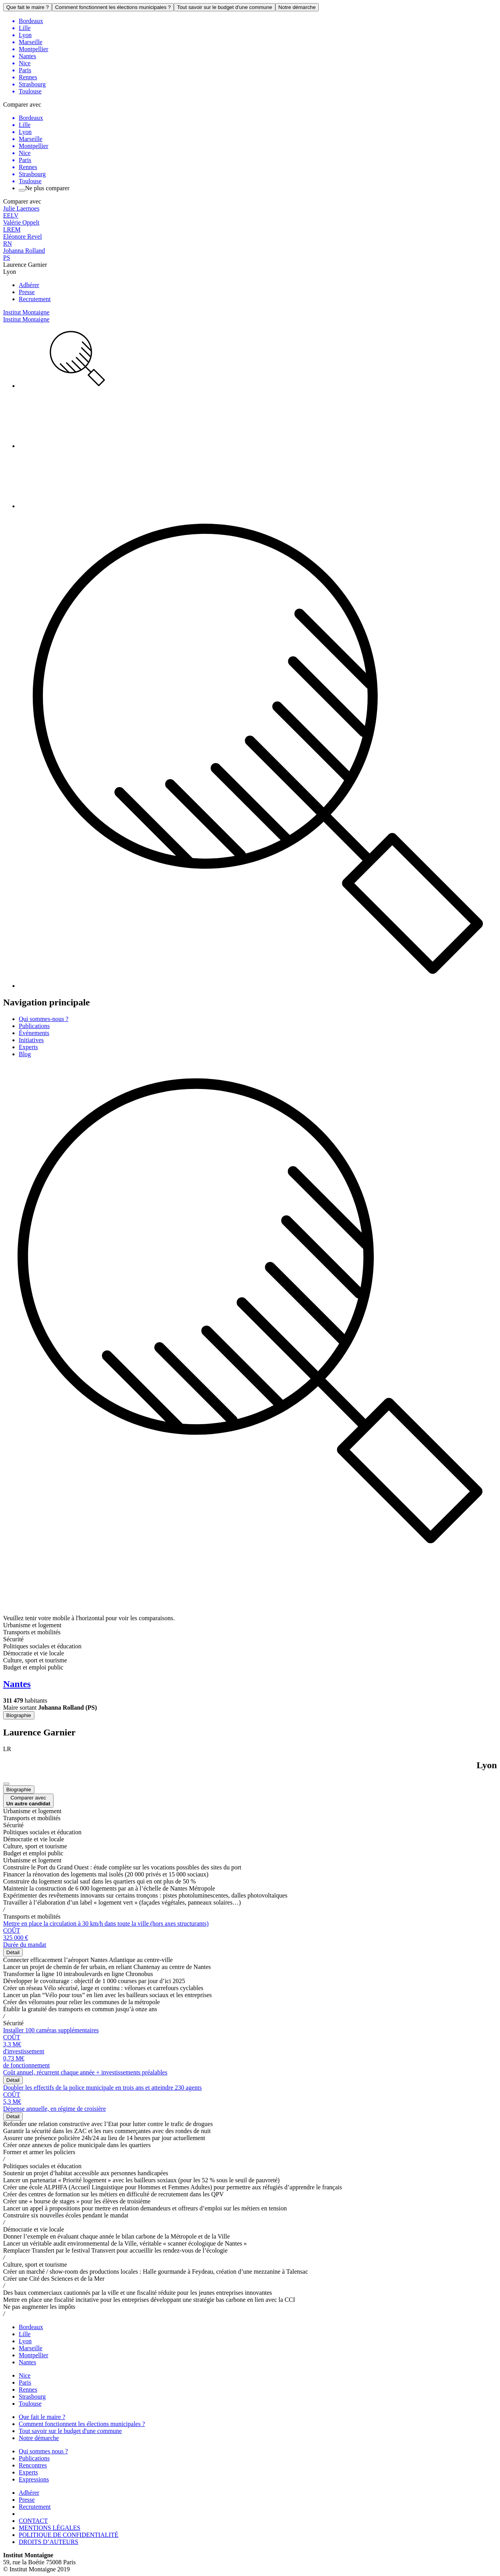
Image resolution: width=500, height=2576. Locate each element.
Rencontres (33, 2465)
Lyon (25, 2341)
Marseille (30, 2348)
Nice (24, 2375)
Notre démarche (297, 7)
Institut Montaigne (26, 312)
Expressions (34, 2479)
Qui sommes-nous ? (43, 1019)
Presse (27, 292)
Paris (25, 2382)
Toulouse (30, 2403)
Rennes (28, 2389)
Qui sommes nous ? (43, 2451)
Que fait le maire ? (27, 7)
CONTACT (33, 2520)
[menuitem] (258, 359)
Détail (13, 1952)
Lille (24, 2334)
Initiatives (31, 1040)
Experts (28, 1047)
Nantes (27, 2362)
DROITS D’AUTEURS (48, 2542)
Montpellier (33, 2355)
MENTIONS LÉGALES (49, 2527)
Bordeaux (31, 2327)
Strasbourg (32, 2396)
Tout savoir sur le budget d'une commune (224, 7)
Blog (25, 1054)
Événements (34, 1033)
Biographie (18, 1715)
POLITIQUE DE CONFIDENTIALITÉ (68, 2534)
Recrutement (35, 299)
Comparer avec (28, 1801)
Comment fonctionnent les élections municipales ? (113, 7)
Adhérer (29, 285)
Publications (34, 1026)
